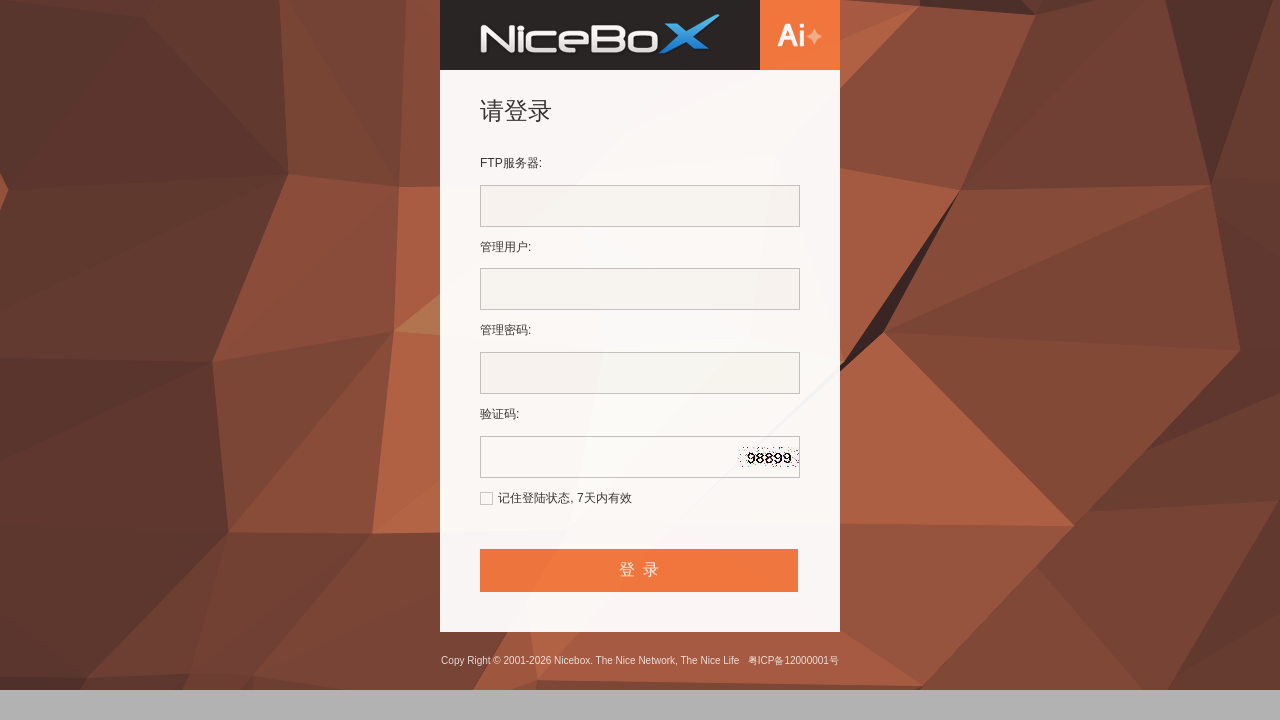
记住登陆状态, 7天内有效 (564, 498)
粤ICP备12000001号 (793, 660)
